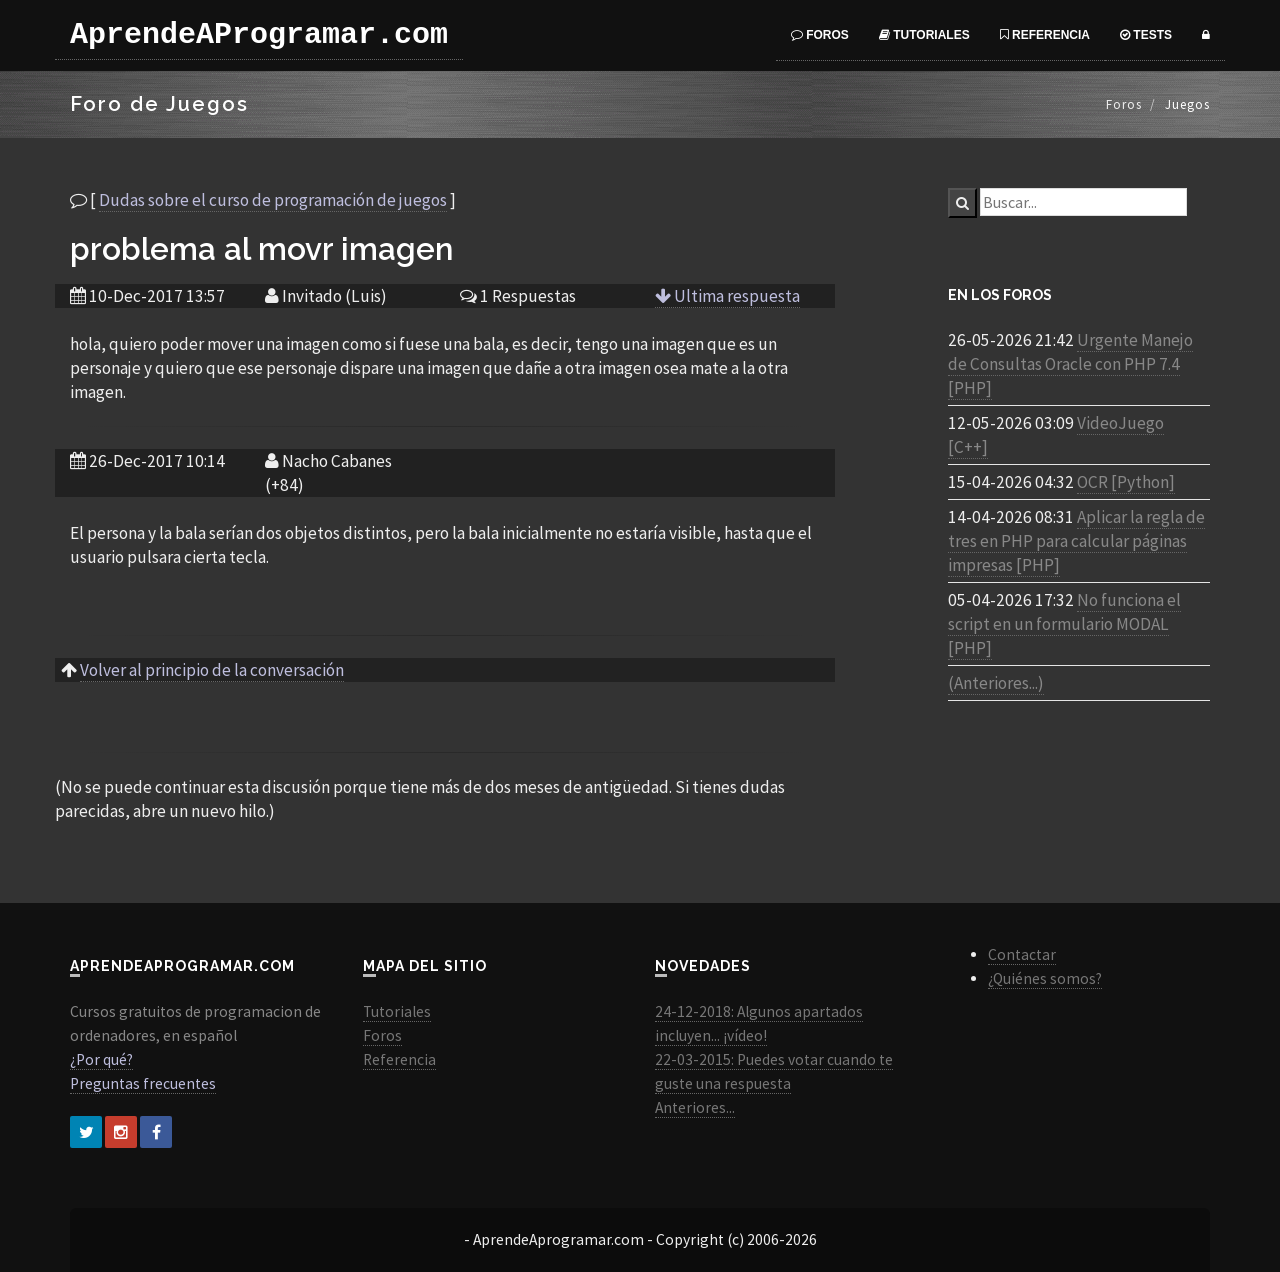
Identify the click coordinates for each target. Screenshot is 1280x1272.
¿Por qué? (101, 1059)
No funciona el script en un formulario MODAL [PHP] (1064, 624)
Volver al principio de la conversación (212, 670)
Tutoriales (924, 35)
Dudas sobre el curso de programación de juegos (273, 200)
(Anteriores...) (996, 683)
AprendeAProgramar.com (259, 35)
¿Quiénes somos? (1045, 978)
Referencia (1045, 35)
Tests (1146, 35)
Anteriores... (695, 1107)
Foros (820, 35)
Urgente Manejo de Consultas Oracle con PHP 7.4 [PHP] (1070, 364)
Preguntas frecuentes (143, 1083)
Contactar (1022, 954)
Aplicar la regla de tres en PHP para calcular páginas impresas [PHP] (1076, 541)
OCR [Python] (1126, 482)
